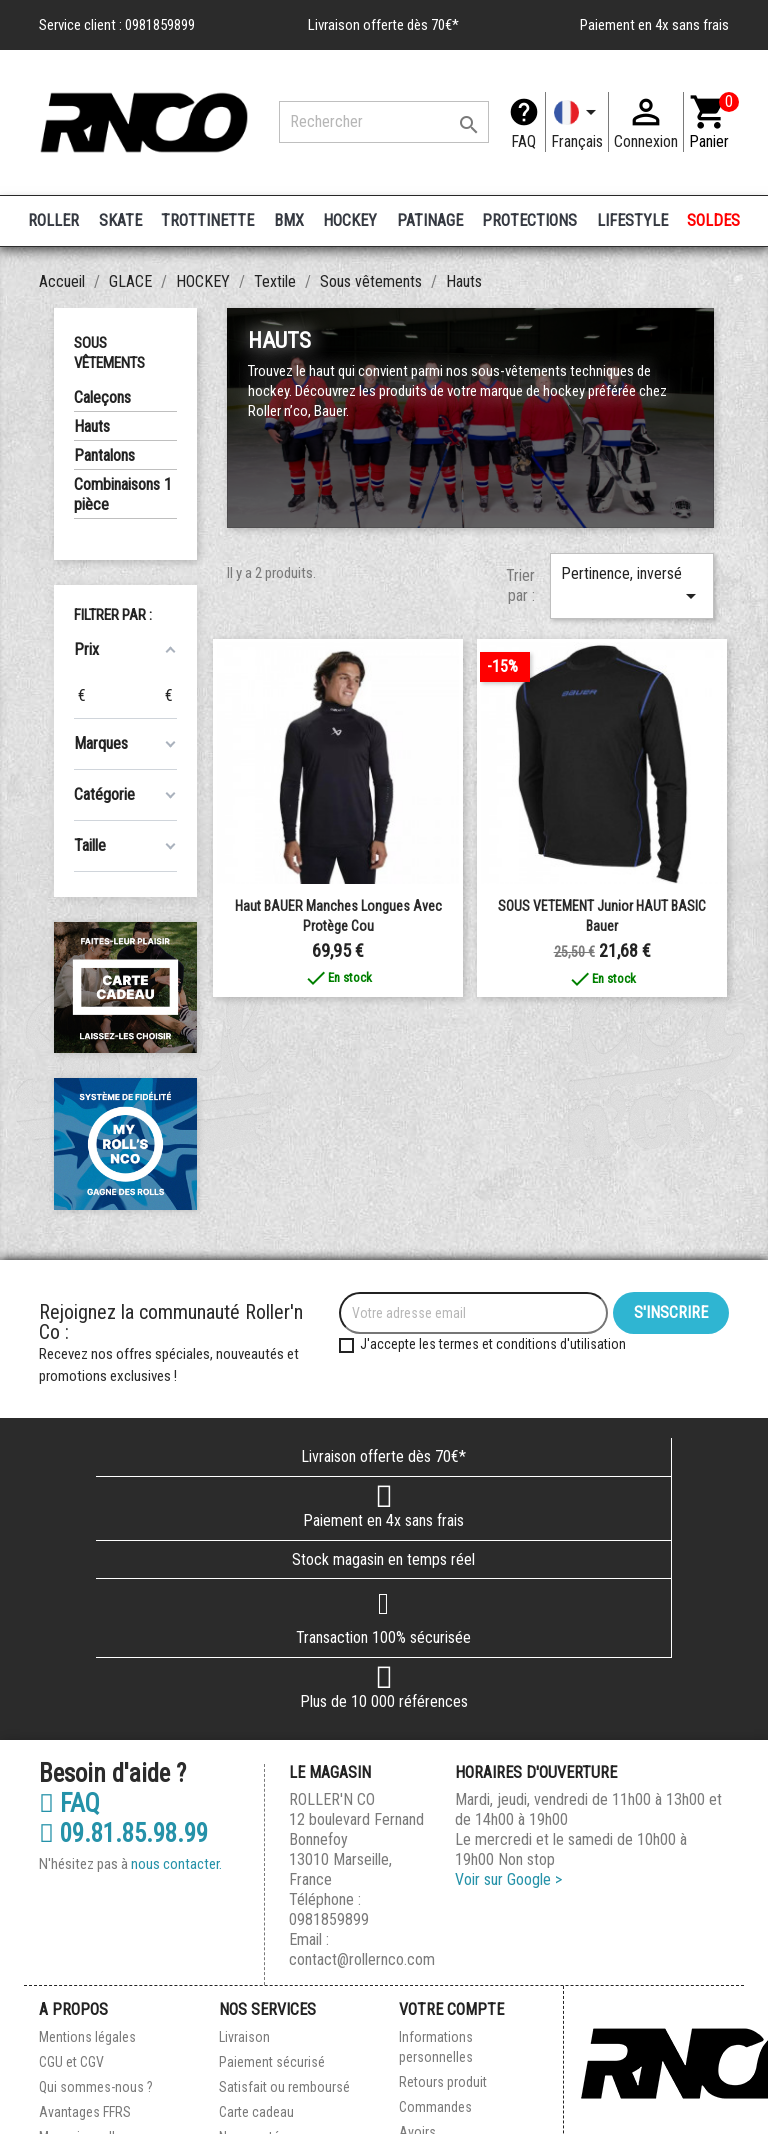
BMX (289, 220)
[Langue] (577, 122)
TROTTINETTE (207, 220)
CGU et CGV (71, 2062)
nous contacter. (176, 1864)
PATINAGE (430, 220)
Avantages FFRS (85, 2112)
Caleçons (102, 397)
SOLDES (713, 220)
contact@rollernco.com (362, 1959)
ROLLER (53, 220)
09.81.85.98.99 (123, 1834)
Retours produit (443, 2082)
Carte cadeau (256, 2112)
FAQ (523, 141)
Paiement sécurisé (272, 2062)
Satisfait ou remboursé (284, 2087)
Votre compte (451, 2009)
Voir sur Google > (508, 1879)
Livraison (244, 2037)
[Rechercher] (384, 122)
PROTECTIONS (529, 220)
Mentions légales (87, 2037)
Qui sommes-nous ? (96, 2087)
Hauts (92, 426)
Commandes (435, 2107)
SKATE (120, 220)
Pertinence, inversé (632, 586)
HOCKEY (350, 220)
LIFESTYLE (632, 220)
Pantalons (104, 455)
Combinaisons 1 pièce (123, 494)
